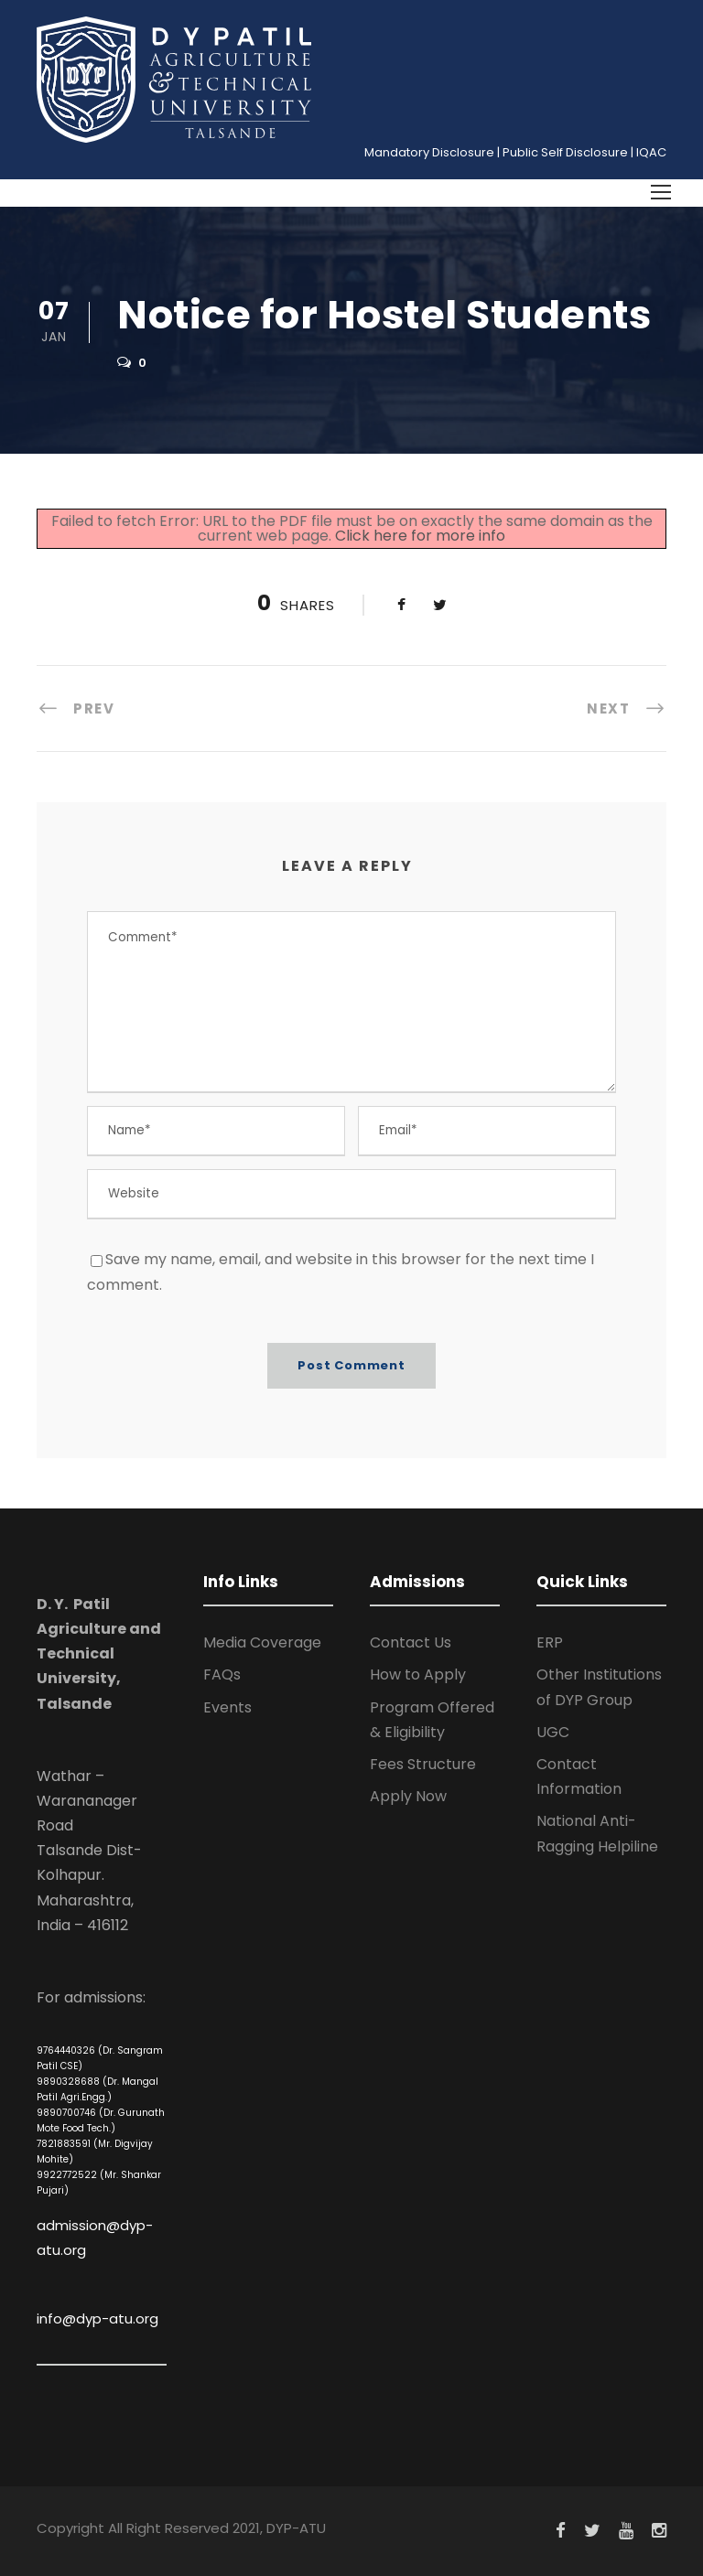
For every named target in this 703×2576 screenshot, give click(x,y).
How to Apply (418, 1674)
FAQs (222, 1674)
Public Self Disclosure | (568, 152)
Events (227, 1707)
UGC (552, 1732)
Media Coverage (262, 1642)
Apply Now (408, 1796)
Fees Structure (423, 1764)
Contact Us (410, 1642)
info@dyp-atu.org (97, 2318)
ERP (549, 1642)
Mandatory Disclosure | (432, 152)
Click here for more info (420, 535)
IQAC (651, 152)
